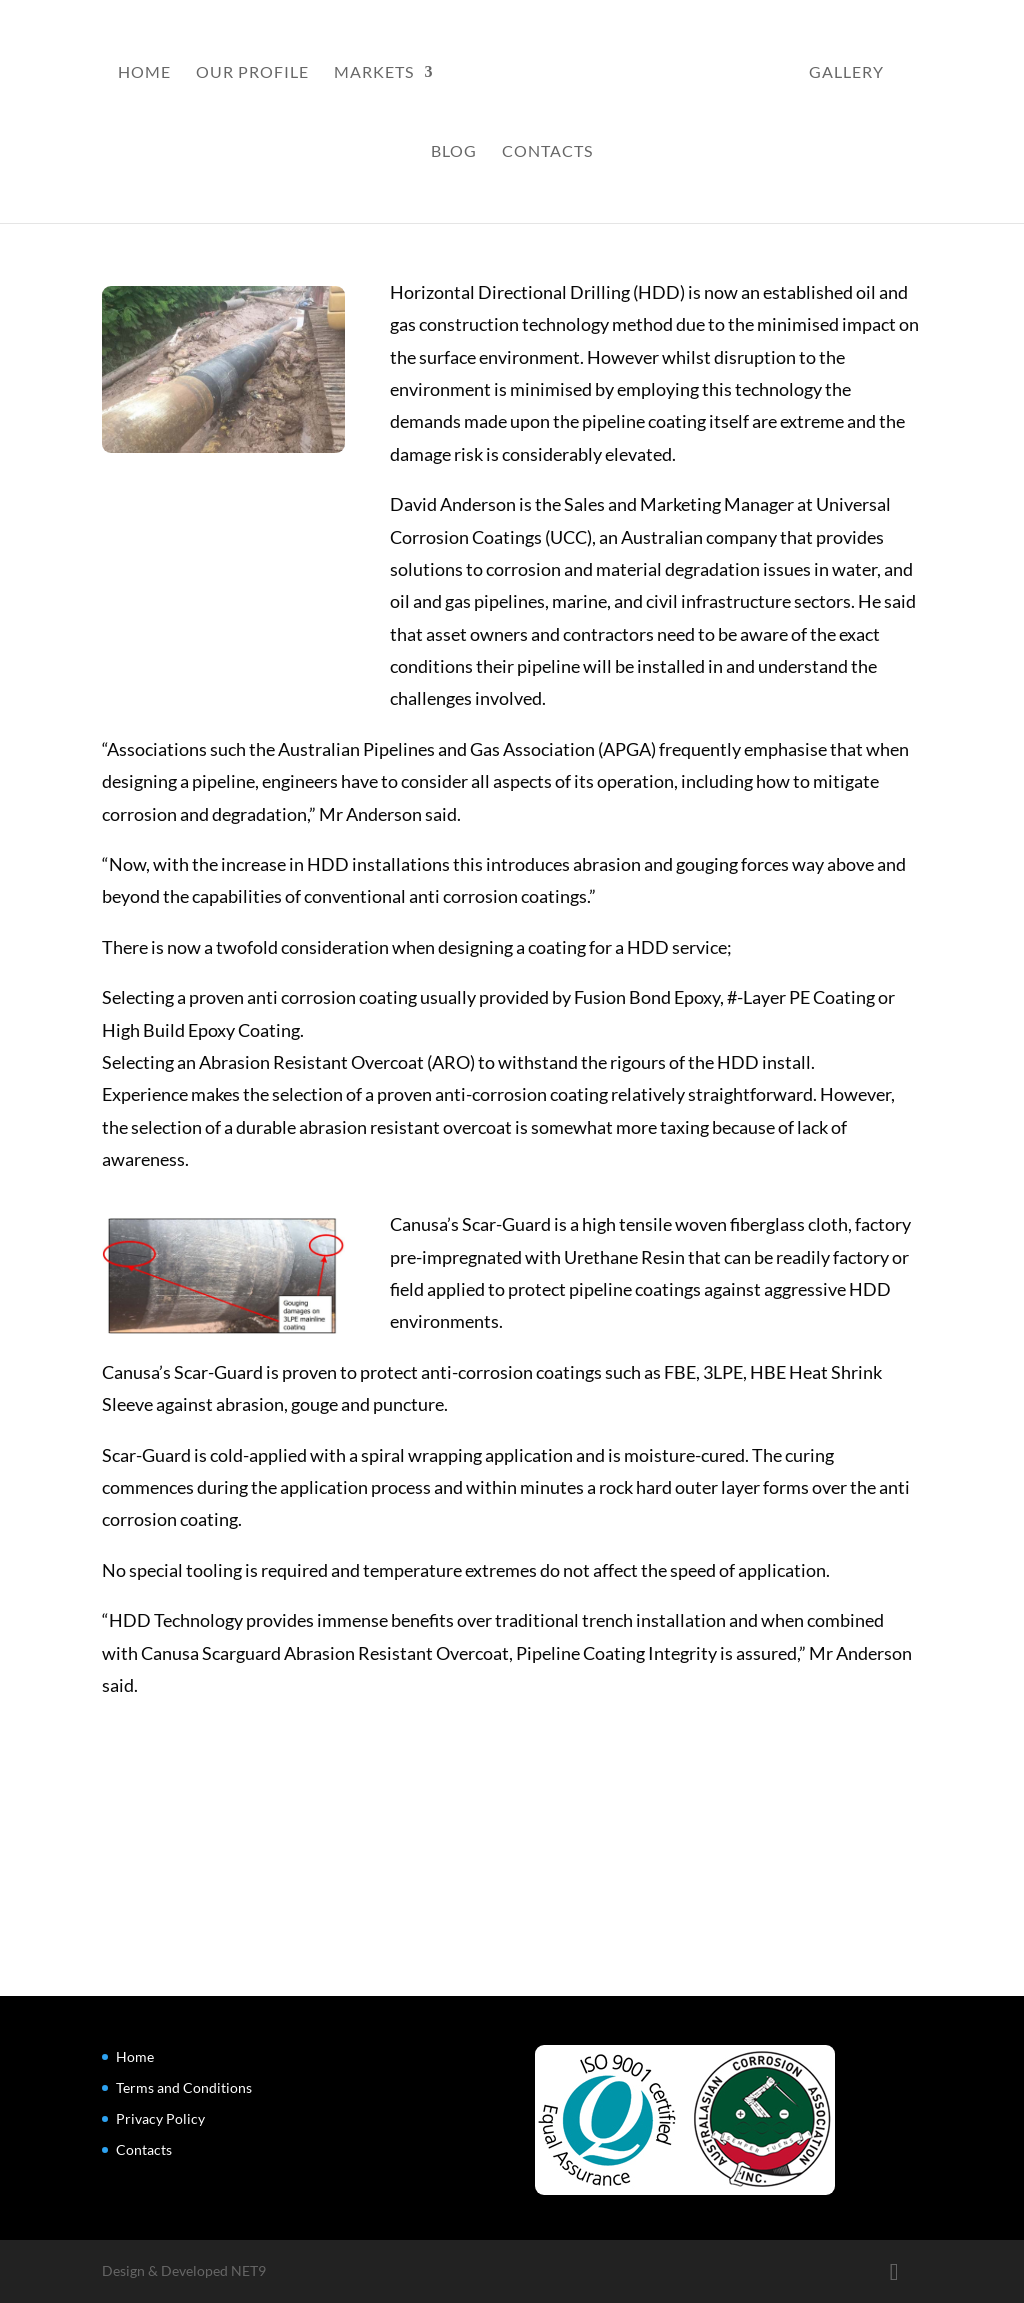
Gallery (846, 73)
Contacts (547, 152)
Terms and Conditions (184, 2087)
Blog (454, 152)
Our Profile (252, 73)
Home (144, 73)
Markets (374, 73)
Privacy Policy (160, 2118)
